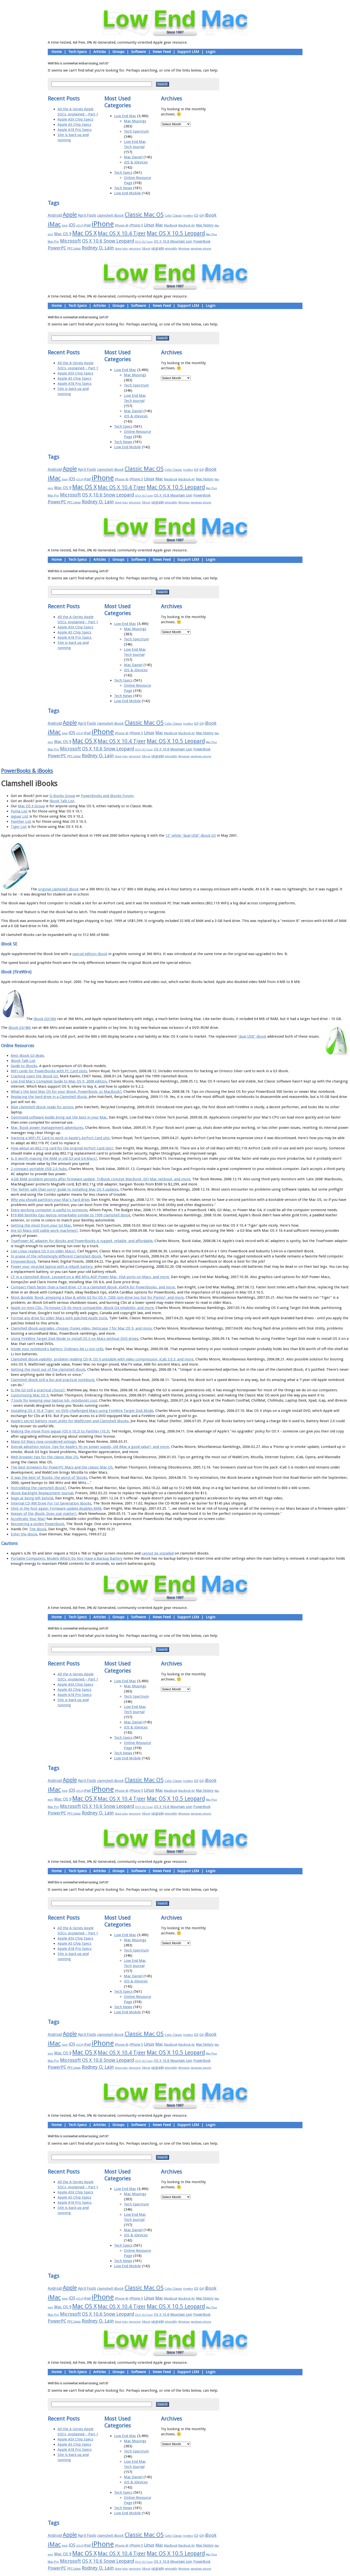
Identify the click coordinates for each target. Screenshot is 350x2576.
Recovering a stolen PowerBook (37, 1524)
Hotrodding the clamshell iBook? (38, 1488)
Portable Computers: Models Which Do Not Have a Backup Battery (66, 1558)
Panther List (21, 821)
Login (210, 52)
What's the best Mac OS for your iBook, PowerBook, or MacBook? (66, 1091)
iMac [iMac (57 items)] (54, 224)
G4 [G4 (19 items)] (201, 215)
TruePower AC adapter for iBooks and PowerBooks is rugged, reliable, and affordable (82, 1241)
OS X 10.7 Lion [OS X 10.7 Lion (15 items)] (144, 241)
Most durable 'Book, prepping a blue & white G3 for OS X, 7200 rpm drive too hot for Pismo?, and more (97, 1297)
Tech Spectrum (136, 131)
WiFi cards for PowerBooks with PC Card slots (49, 1071)
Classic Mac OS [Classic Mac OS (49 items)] (144, 214)
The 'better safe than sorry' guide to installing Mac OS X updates (65, 1189)
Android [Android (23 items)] (55, 215)
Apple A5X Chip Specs (75, 119)
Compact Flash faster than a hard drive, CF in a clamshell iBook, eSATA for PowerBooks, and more (93, 1287)
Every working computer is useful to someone (49, 1210)
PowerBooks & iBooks (27, 771)
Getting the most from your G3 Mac (41, 1225)
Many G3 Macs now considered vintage (43, 1441)
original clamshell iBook (58, 889)
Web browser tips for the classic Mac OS (44, 1457)
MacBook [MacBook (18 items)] (170, 225)
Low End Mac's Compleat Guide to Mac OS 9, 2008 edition (59, 1081)
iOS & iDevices (136, 162)
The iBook (37, 1529)
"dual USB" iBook (252, 1036)
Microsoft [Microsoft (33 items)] (70, 241)
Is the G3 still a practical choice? (38, 1390)
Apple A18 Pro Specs (75, 129)
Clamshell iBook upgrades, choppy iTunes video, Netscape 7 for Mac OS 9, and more (81, 1328)
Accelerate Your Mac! (28, 1519)
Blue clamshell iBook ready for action (42, 1107)
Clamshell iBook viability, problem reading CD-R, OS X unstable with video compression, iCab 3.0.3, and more (102, 1359)
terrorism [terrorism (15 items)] (135, 248)
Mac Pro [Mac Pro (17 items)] (53, 241)
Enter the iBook (24, 1534)
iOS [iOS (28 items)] (72, 224)
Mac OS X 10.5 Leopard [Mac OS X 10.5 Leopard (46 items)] (176, 233)
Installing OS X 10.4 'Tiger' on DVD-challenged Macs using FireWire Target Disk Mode (82, 1410)
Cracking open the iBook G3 (34, 1076)
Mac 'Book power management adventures (47, 1127)
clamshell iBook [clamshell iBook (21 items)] (110, 215)
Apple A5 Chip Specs (74, 124)
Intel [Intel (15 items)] (65, 225)
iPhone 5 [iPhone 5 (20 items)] (136, 225)
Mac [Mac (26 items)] (159, 225)
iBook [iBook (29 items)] (211, 215)
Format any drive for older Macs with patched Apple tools (59, 1318)
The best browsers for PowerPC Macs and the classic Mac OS (62, 1467)
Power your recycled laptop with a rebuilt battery (52, 1266)
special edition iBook (89, 954)
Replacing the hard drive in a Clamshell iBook (49, 1097)
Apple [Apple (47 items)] (70, 214)
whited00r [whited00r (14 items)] (171, 248)
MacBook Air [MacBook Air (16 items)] (186, 225)
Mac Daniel (133, 157)
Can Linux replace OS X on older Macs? (43, 1251)
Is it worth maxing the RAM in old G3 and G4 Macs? (54, 1158)
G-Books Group (62, 796)
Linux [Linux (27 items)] (149, 225)
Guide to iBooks (24, 1066)
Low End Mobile (127, 193)
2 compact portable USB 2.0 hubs (39, 1169)
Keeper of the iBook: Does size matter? (43, 1513)
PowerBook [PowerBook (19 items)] (202, 241)
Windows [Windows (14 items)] (184, 248)
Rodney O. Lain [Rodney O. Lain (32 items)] (98, 248)
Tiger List (19, 826)
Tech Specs (77, 52)
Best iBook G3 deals (27, 1055)
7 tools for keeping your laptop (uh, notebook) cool (54, 1400)
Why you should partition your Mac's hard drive (50, 1199)
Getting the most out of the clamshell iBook (48, 1369)
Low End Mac (125, 116)
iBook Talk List (61, 801)
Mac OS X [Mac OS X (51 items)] (84, 233)
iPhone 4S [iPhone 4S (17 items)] (122, 225)
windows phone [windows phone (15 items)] (201, 248)
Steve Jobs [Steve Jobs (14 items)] (121, 248)
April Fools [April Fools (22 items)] (87, 215)
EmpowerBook (23, 1261)
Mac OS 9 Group (31, 806)
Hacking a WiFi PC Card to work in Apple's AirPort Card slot (60, 1138)
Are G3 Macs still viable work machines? (44, 1230)
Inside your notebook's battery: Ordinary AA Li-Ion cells (57, 1349)
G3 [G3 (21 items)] (196, 215)
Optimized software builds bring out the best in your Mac (59, 1117)
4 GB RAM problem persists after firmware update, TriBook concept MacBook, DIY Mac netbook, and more (100, 1179)
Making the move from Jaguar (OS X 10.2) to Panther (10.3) (60, 1431)
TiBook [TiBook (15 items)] (146, 248)
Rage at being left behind (32, 1498)
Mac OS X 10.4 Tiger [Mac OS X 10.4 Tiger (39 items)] (122, 233)
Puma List (19, 811)
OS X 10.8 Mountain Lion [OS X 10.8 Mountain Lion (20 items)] (173, 241)
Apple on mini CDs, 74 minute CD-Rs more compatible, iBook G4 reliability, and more (82, 1308)
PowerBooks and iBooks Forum (107, 796)
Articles (99, 52)
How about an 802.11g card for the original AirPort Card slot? (62, 1148)
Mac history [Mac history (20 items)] (205, 225)
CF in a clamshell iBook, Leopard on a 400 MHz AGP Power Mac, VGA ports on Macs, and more (90, 1277)
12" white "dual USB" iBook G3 (190, 835)
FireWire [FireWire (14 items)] (188, 215)
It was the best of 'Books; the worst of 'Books (49, 1477)
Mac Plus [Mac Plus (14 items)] (211, 234)
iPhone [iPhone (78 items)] (103, 224)
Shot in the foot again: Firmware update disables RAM (56, 1508)
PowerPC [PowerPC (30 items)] (57, 247)
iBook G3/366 (45, 1019)
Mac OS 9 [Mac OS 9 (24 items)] (62, 234)
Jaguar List (19, 816)
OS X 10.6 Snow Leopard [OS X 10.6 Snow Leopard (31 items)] (108, 241)
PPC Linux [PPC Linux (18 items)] (74, 248)
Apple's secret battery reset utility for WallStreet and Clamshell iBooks (70, 1421)
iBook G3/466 (19, 1027)
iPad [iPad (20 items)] (87, 225)
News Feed (162, 52)
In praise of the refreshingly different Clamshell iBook (56, 1256)
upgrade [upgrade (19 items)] (157, 248)
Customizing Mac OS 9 (29, 1395)
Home (56, 52)
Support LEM (188, 52)
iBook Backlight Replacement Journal (42, 1493)
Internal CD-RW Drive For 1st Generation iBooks (51, 1503)
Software (138, 52)
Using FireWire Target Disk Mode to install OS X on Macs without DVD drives (74, 1338)
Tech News (123, 188)
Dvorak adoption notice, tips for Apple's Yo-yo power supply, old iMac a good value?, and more (90, 1446)
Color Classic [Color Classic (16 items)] (173, 215)
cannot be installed (158, 1553)
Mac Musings (135, 121)
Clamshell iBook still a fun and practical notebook (52, 1380)
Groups (118, 52)
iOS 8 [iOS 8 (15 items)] (79, 225)
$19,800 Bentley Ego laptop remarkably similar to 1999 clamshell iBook (70, 1215)
